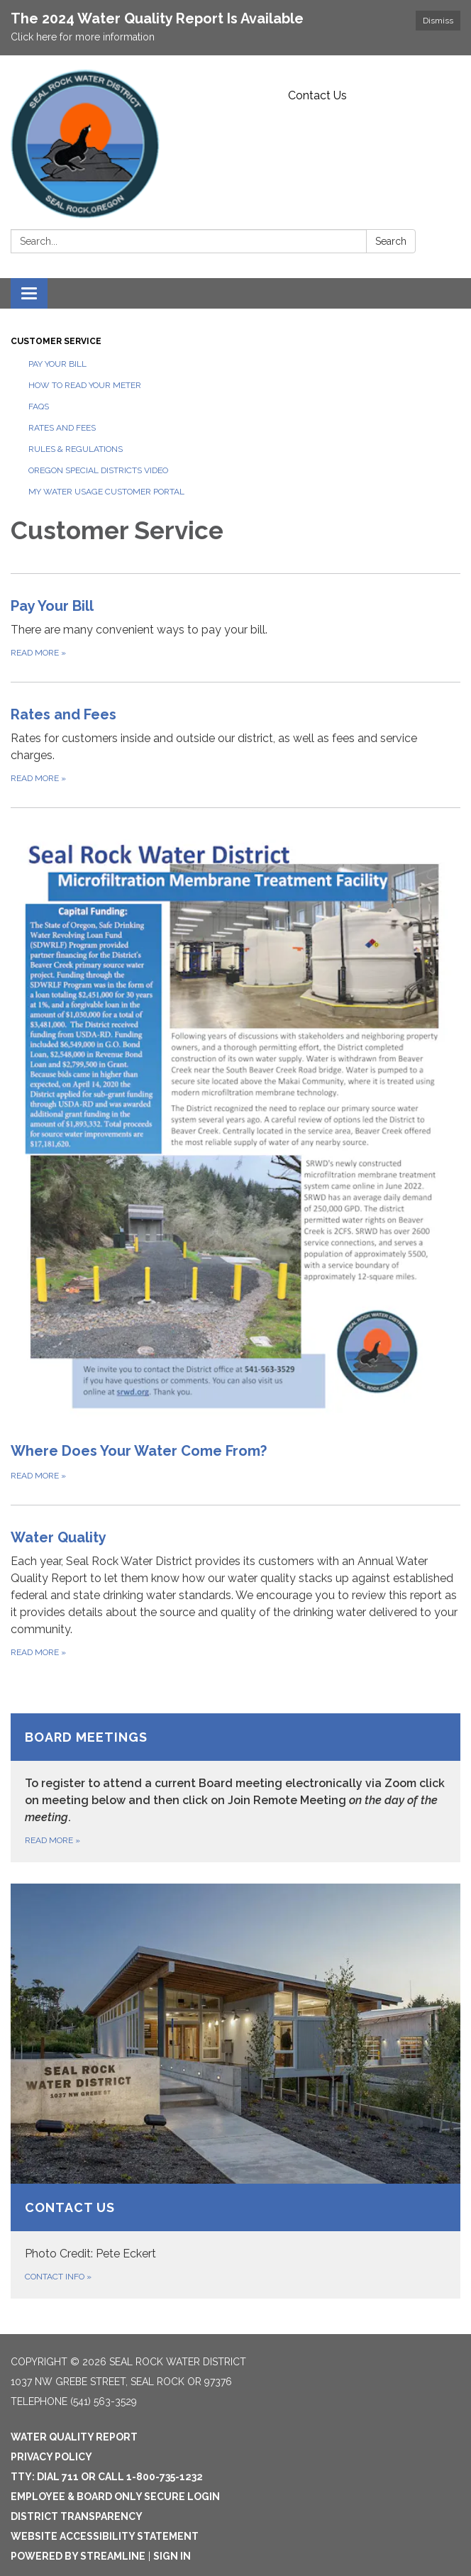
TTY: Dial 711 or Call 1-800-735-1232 (107, 2476)
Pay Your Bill (57, 364)
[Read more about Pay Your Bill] (235, 627)
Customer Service (56, 341)
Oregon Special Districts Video (98, 470)
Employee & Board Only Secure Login (115, 2496)
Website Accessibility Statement (105, 2536)
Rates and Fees (62, 428)
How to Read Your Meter (84, 385)
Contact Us (317, 95)
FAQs (38, 406)
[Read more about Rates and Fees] (235, 744)
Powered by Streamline (78, 2556)
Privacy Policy (51, 2456)
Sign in (172, 2556)
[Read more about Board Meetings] (235, 1787)
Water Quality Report (74, 2437)
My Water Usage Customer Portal (106, 492)
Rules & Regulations (75, 449)
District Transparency (77, 2516)
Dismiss (438, 21)
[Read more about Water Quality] (235, 1593)
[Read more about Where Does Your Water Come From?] (235, 1156)
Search (390, 241)
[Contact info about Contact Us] (235, 2091)
